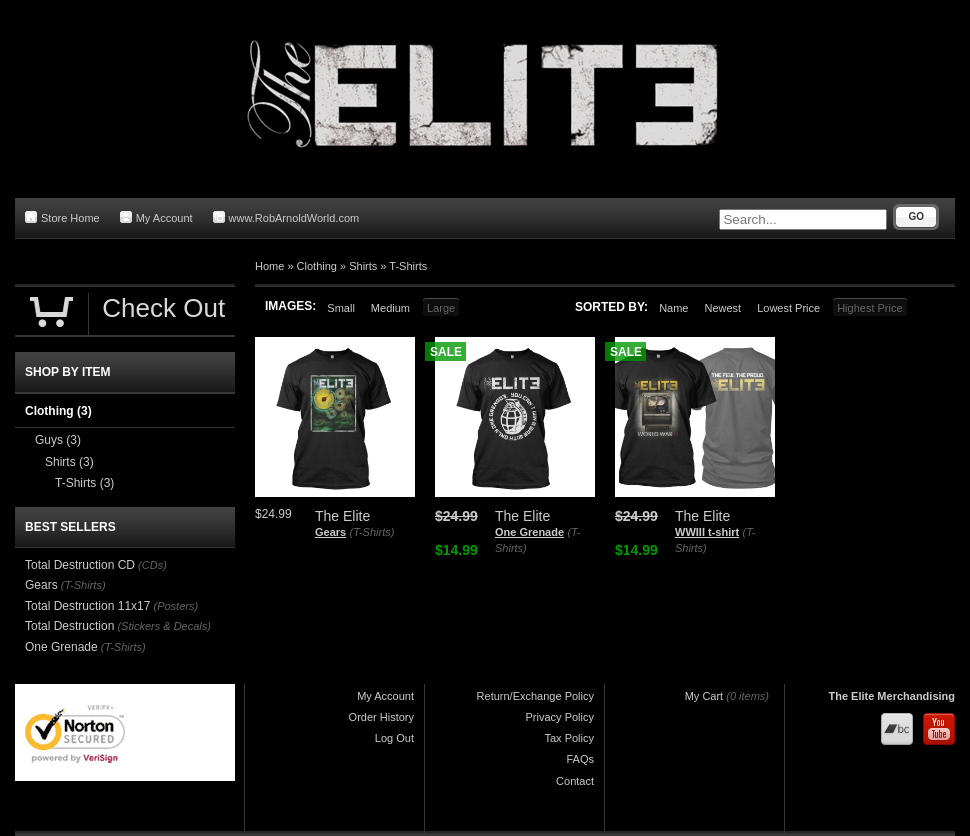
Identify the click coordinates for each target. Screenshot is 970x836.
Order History (381, 717)
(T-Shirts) (372, 532)
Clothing (317, 266)
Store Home (62, 217)
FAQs (580, 759)
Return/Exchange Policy (535, 696)
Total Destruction (69, 626)
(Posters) (175, 606)
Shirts (363, 266)
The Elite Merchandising (891, 696)
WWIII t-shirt (707, 532)
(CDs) (152, 565)
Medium (390, 308)
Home (269, 266)
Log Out (394, 738)
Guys (58, 440)
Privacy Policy (560, 717)
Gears (330, 532)
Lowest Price (788, 308)
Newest (722, 308)
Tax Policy (569, 738)
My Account (156, 217)
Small (341, 308)
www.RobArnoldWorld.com (286, 217)
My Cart (704, 696)
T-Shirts (408, 266)
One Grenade (529, 532)
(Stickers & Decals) (164, 626)
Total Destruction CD (80, 565)
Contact (575, 781)
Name (673, 308)
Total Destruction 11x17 (87, 606)
